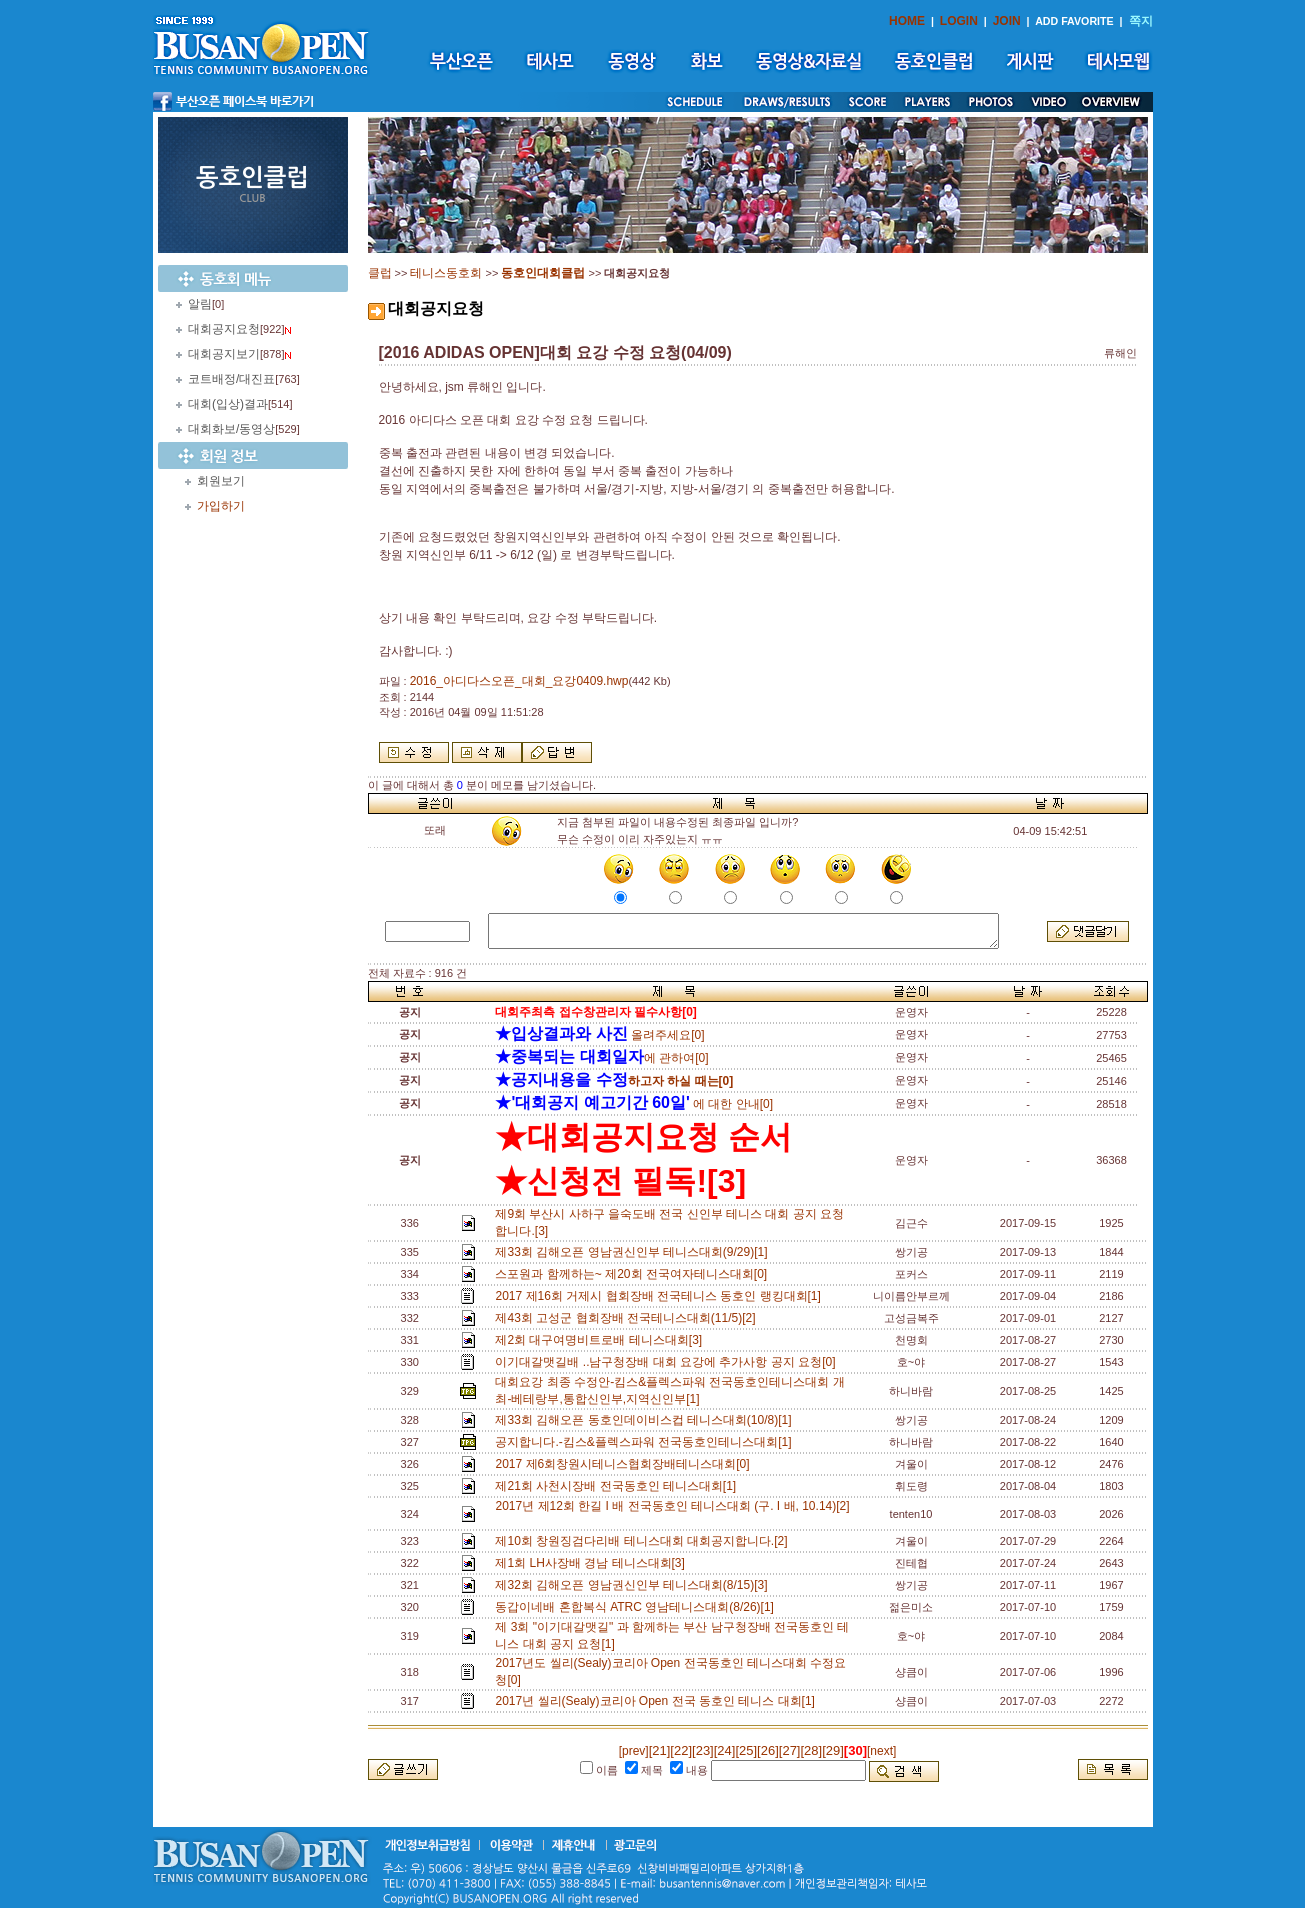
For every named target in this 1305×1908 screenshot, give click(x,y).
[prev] (634, 1751)
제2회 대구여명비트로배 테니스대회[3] (601, 1340)
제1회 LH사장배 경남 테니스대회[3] (593, 1563)
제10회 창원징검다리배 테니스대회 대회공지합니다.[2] (644, 1541)
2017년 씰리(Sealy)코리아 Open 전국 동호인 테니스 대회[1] (658, 1701)
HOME (907, 21)
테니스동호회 (446, 273)
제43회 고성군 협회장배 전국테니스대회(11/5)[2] (628, 1318)
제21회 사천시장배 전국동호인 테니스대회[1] (618, 1486)
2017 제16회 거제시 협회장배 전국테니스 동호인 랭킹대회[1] (661, 1296)
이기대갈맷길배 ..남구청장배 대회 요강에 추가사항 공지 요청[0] (668, 1362)
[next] (881, 1751)
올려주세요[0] (599, 1035)
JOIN (1007, 21)
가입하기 (221, 506)
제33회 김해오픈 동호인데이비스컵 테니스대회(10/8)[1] (646, 1420)
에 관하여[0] (601, 1058)
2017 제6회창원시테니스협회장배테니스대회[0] (625, 1464)
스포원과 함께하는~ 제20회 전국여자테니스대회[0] (634, 1274)
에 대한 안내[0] (634, 1104)
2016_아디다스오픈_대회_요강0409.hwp (519, 681)
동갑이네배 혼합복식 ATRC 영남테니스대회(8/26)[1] (637, 1607)
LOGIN (959, 21)
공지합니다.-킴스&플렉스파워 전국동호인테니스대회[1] (646, 1442)
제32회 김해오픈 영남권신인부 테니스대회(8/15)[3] (634, 1585)
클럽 (380, 273)
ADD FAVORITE (1074, 21)
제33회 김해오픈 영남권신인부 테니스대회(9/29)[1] (634, 1252)
